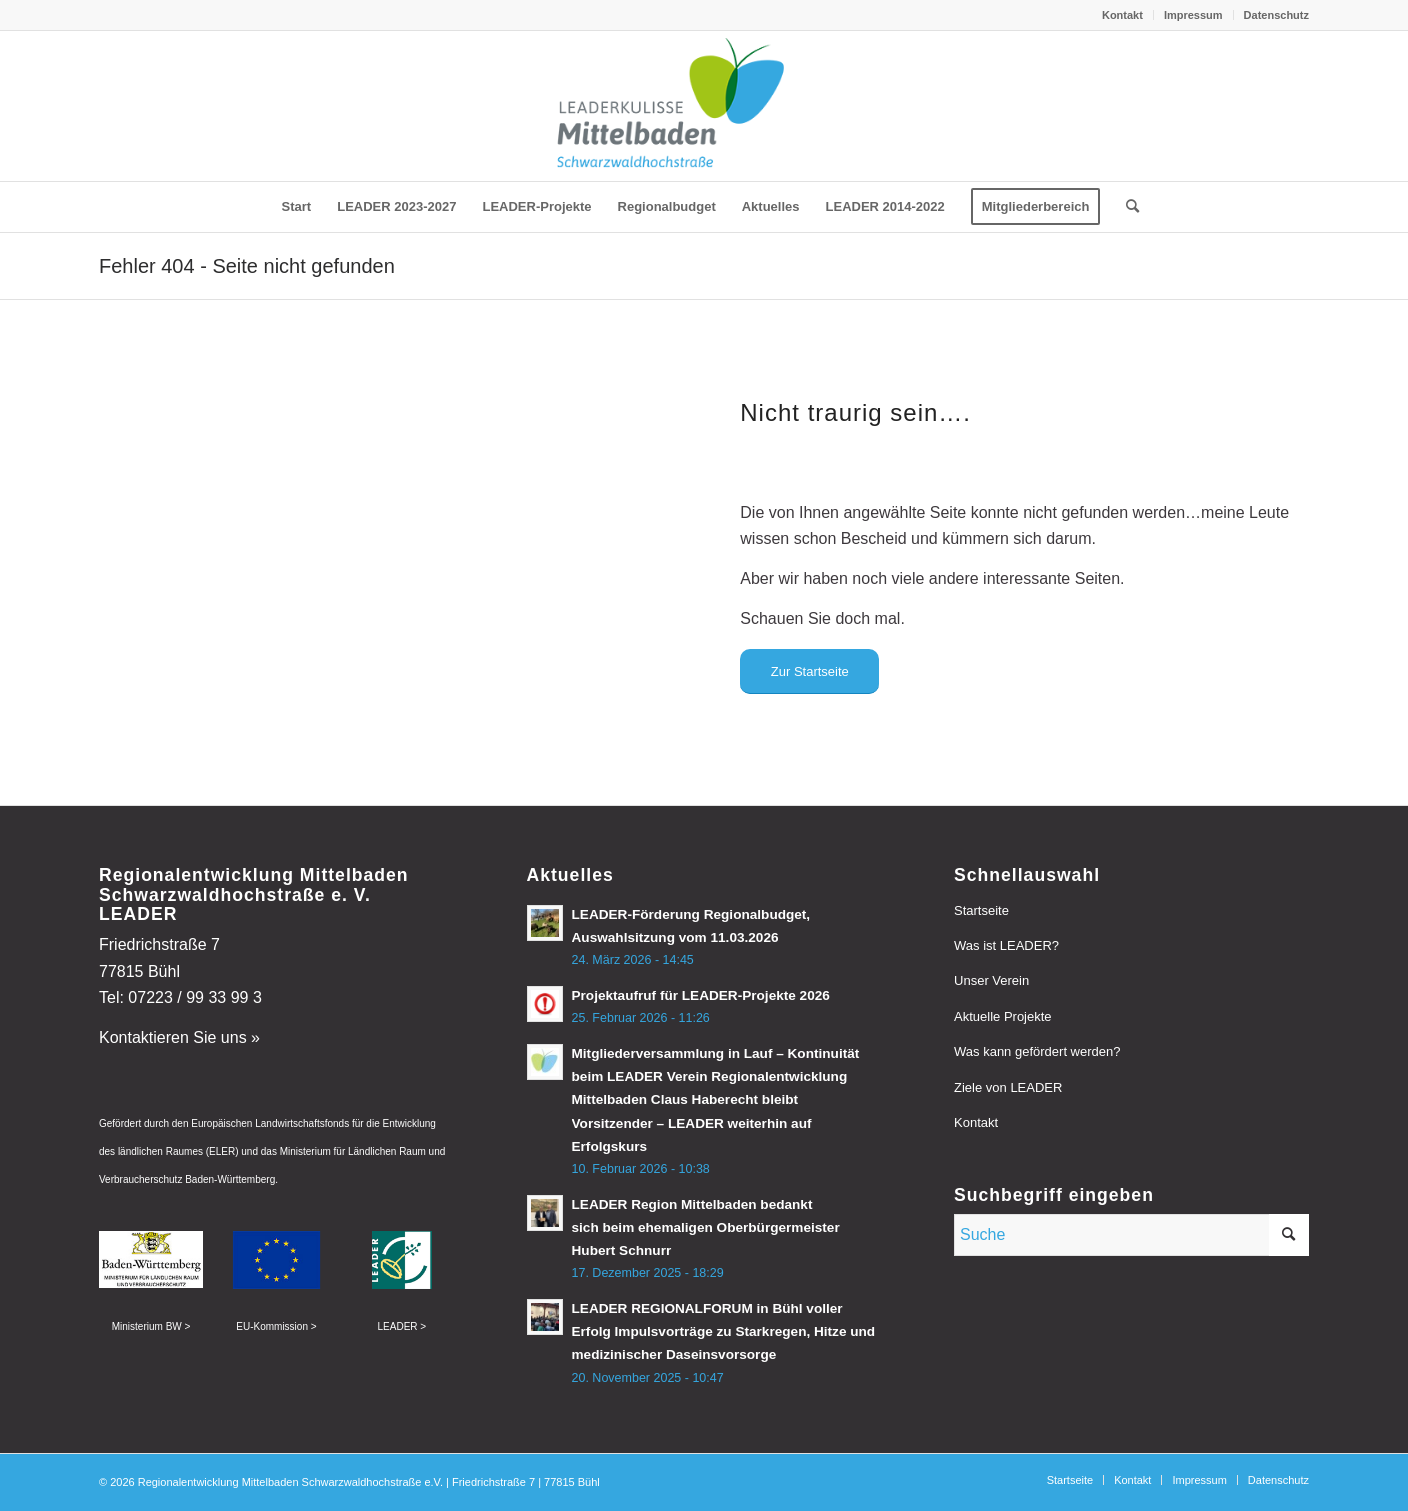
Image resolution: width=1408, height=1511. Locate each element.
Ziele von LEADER (1008, 1087)
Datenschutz (1276, 15)
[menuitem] (1123, 15)
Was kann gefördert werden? (1037, 1051)
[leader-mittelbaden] (703, 106)
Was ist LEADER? (1006, 945)
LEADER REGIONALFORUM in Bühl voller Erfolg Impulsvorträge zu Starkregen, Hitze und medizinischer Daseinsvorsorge (724, 1331)
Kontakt (1122, 15)
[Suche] (1126, 207)
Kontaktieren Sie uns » (179, 1037)
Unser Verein (991, 980)
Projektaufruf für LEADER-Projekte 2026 (701, 995)
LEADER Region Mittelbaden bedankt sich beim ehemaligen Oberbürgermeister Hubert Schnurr (706, 1227)
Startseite (981, 910)
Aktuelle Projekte (1003, 1016)
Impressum (1193, 15)
